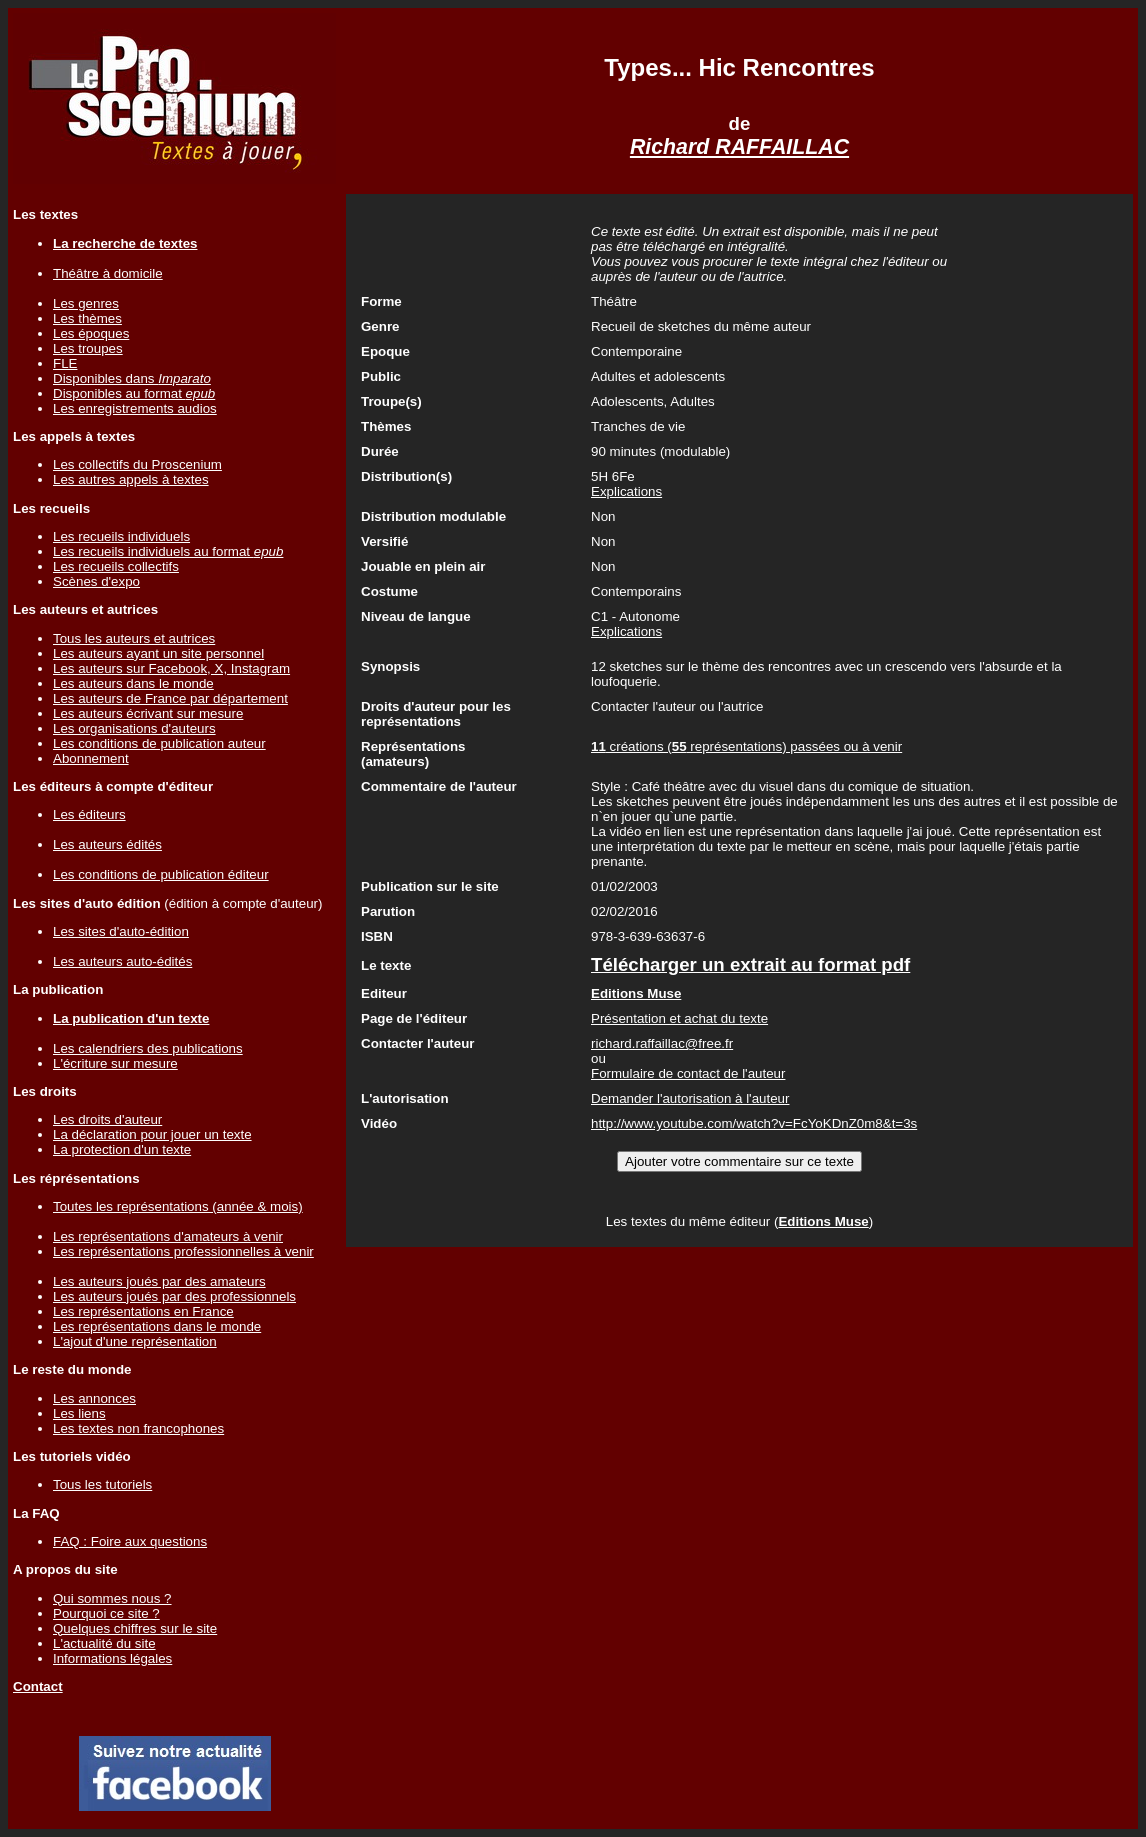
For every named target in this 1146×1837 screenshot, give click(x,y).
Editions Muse (823, 1221)
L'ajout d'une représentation (135, 1341)
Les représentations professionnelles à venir (183, 1251)
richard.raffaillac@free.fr (662, 1043)
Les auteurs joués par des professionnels (174, 1296)
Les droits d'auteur (107, 1119)
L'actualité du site (104, 1643)
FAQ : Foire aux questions (130, 1541)
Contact (38, 1686)
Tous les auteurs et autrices (134, 638)
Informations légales (112, 1658)
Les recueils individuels (121, 536)
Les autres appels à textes (131, 479)
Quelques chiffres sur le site (135, 1628)
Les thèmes (87, 318)
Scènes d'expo (96, 581)
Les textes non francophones (138, 1428)
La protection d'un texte (122, 1149)
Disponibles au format (134, 393)
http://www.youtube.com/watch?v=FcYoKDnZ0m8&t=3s (754, 1123)
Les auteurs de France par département (170, 698)
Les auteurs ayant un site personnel (158, 653)
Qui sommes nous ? (112, 1598)
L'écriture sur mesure (115, 1063)
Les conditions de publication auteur (159, 743)
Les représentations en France (143, 1311)
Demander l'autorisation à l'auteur (690, 1098)
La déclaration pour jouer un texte (152, 1134)
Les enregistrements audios (135, 408)
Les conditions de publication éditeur (161, 874)
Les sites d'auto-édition (121, 931)
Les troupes (88, 348)
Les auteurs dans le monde (133, 683)
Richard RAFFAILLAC (739, 147)
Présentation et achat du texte (679, 1018)
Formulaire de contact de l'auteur (688, 1073)
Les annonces (94, 1398)
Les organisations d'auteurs (134, 728)
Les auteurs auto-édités (122, 961)
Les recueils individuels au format (168, 551)
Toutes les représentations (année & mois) (178, 1206)
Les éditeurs (89, 814)
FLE (65, 363)
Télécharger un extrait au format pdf (750, 964)
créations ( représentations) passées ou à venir (746, 746)
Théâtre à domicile (108, 273)
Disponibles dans (132, 378)
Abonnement (91, 758)
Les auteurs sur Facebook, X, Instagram (171, 668)
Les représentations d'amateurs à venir (168, 1236)
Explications (626, 491)
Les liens (79, 1413)
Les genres (86, 303)
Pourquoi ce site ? (106, 1613)
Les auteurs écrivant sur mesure (148, 713)
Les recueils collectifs (116, 566)
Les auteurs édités (107, 844)
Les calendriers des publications (148, 1048)
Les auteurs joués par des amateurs (159, 1281)
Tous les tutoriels (102, 1484)
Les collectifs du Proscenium (137, 464)
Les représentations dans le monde (157, 1326)
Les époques (91, 333)
